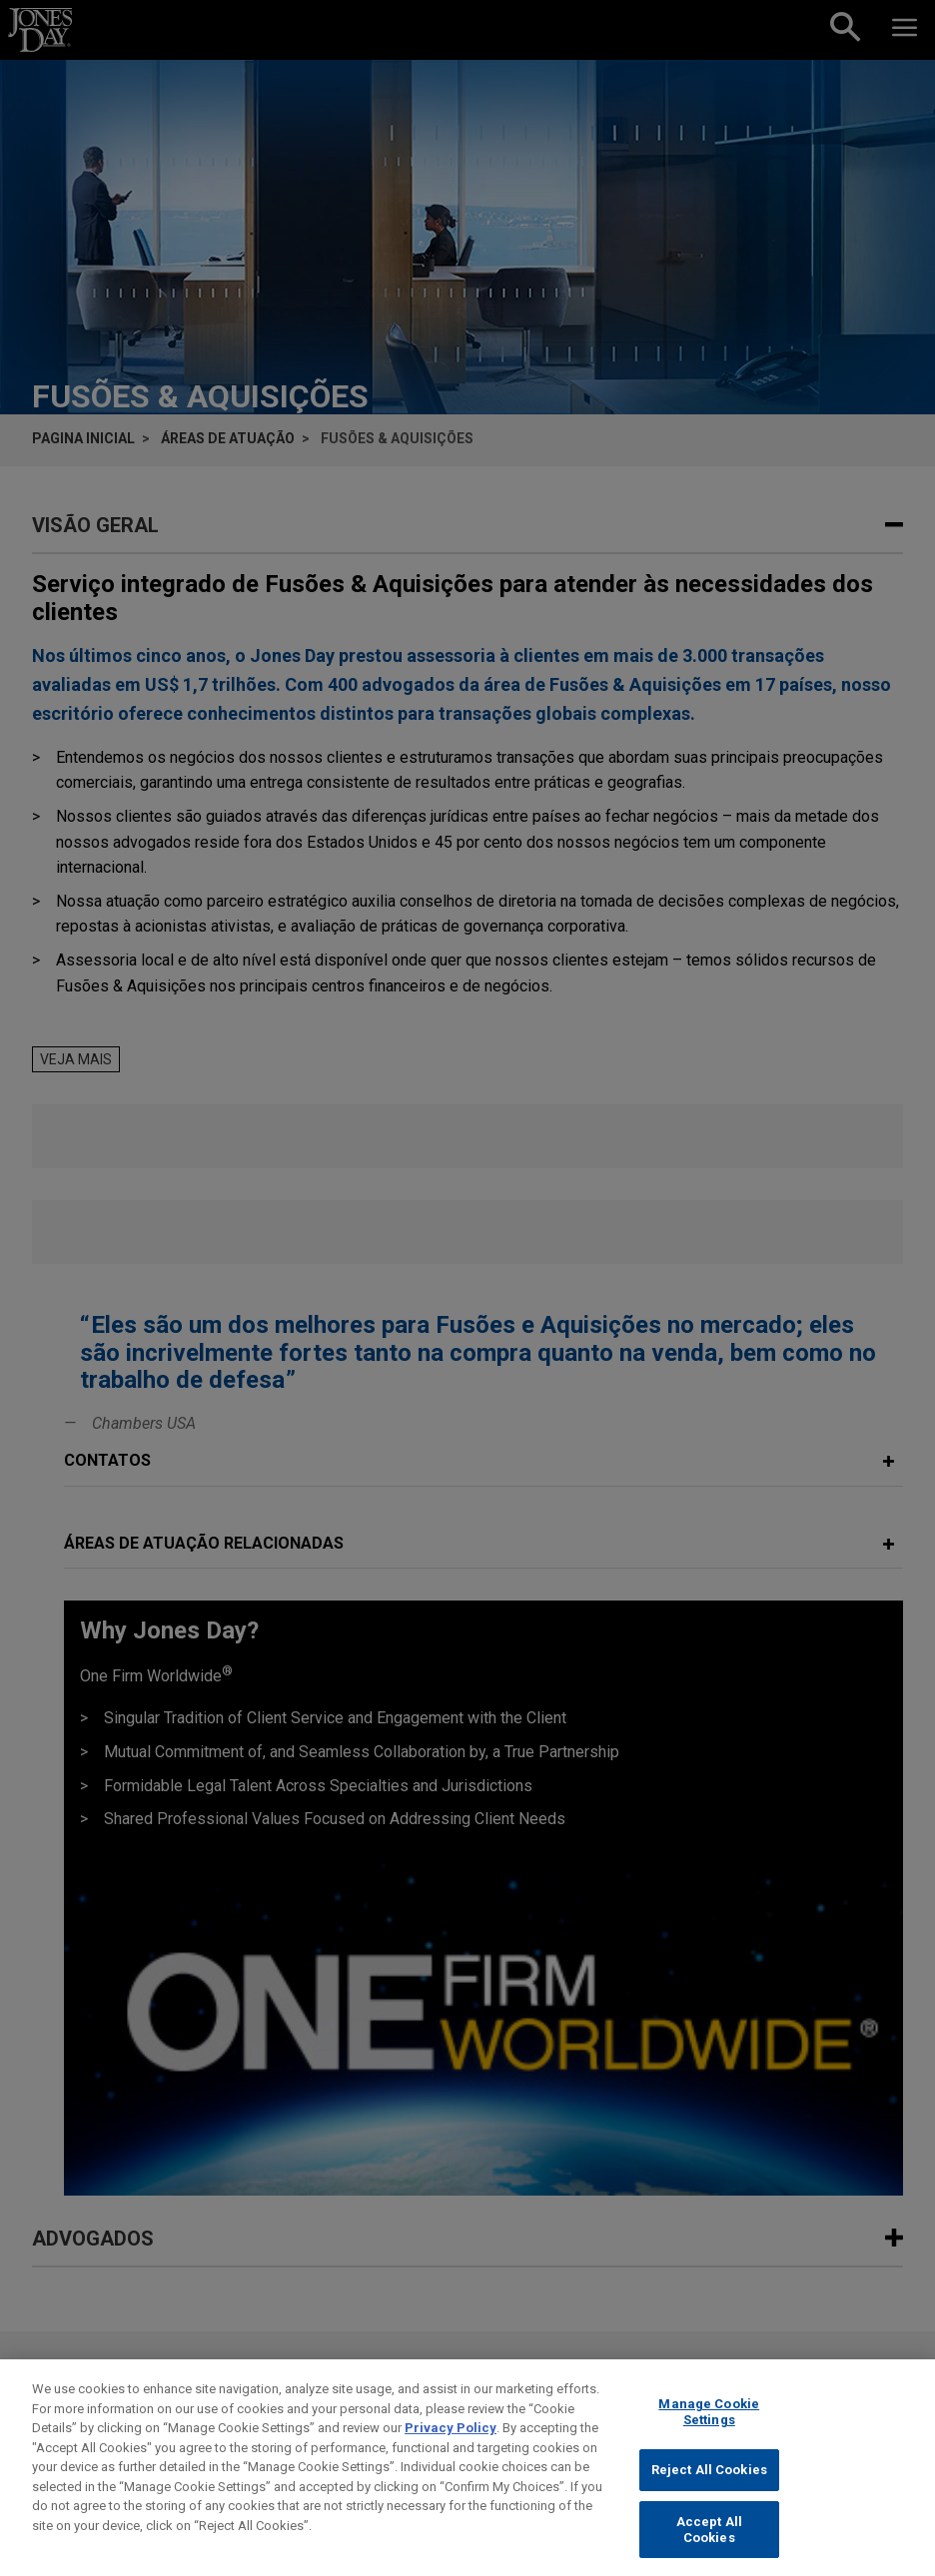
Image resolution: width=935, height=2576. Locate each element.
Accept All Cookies (709, 2544)
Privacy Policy (450, 2442)
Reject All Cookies (709, 2484)
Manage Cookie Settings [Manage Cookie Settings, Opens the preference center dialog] (708, 2426)
